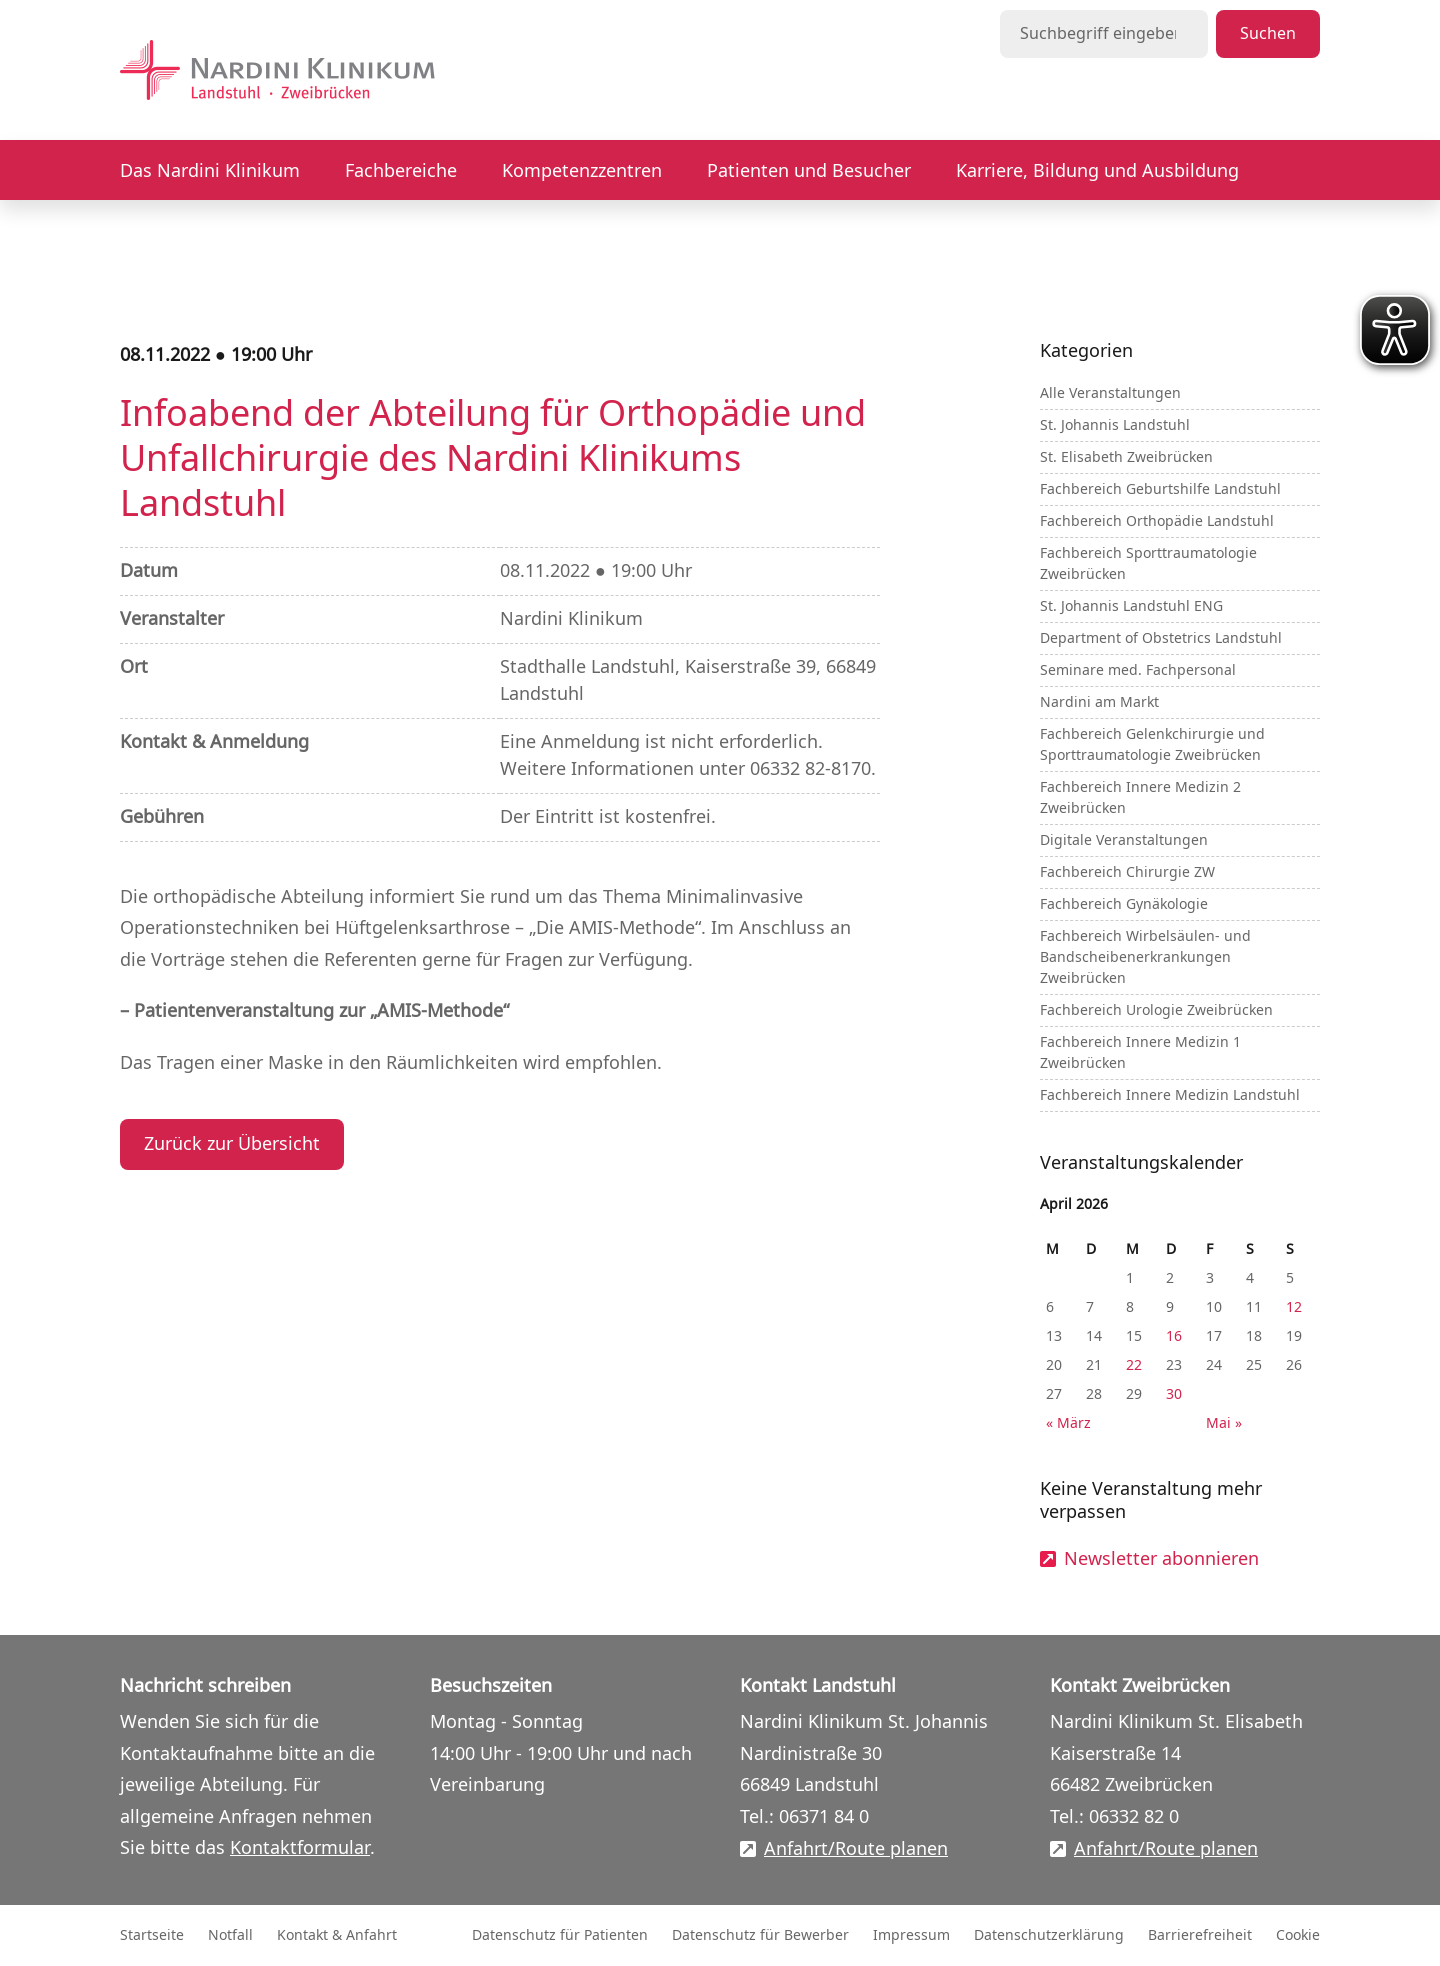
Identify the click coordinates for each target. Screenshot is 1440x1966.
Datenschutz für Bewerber (760, 1935)
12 (1294, 1307)
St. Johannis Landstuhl (1115, 425)
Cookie (1298, 1935)
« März (1068, 1423)
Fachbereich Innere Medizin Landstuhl (1170, 1095)
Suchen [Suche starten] (1268, 34)
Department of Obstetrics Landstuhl (1161, 638)
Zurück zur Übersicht (232, 1144)
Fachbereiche (401, 171)
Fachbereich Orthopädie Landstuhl (1157, 521)
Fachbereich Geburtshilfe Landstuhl (1160, 489)
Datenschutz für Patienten (560, 1935)
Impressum (911, 1935)
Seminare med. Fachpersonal (1138, 670)
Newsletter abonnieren (1161, 1559)
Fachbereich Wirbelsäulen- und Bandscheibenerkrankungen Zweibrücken (1145, 957)
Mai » (1224, 1423)
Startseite (152, 1935)
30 (1174, 1394)
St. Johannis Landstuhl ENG (1131, 606)
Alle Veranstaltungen (1110, 393)
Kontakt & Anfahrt (337, 1935)
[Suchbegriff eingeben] (1104, 34)
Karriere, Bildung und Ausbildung (1097, 171)
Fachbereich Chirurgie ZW (1127, 872)
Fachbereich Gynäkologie (1124, 904)
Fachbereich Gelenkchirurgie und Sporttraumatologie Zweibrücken (1152, 745)
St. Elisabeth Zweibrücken (1126, 457)
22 (1134, 1365)
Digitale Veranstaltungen (1124, 840)
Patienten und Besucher (809, 171)
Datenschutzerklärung (1049, 1935)
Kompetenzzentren (582, 171)
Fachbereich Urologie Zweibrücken (1156, 1010)
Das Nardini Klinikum (210, 171)
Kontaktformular (300, 1848)
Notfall (230, 1935)
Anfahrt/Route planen (856, 1849)
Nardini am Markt (1099, 702)
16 (1174, 1336)
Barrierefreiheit (1200, 1935)
